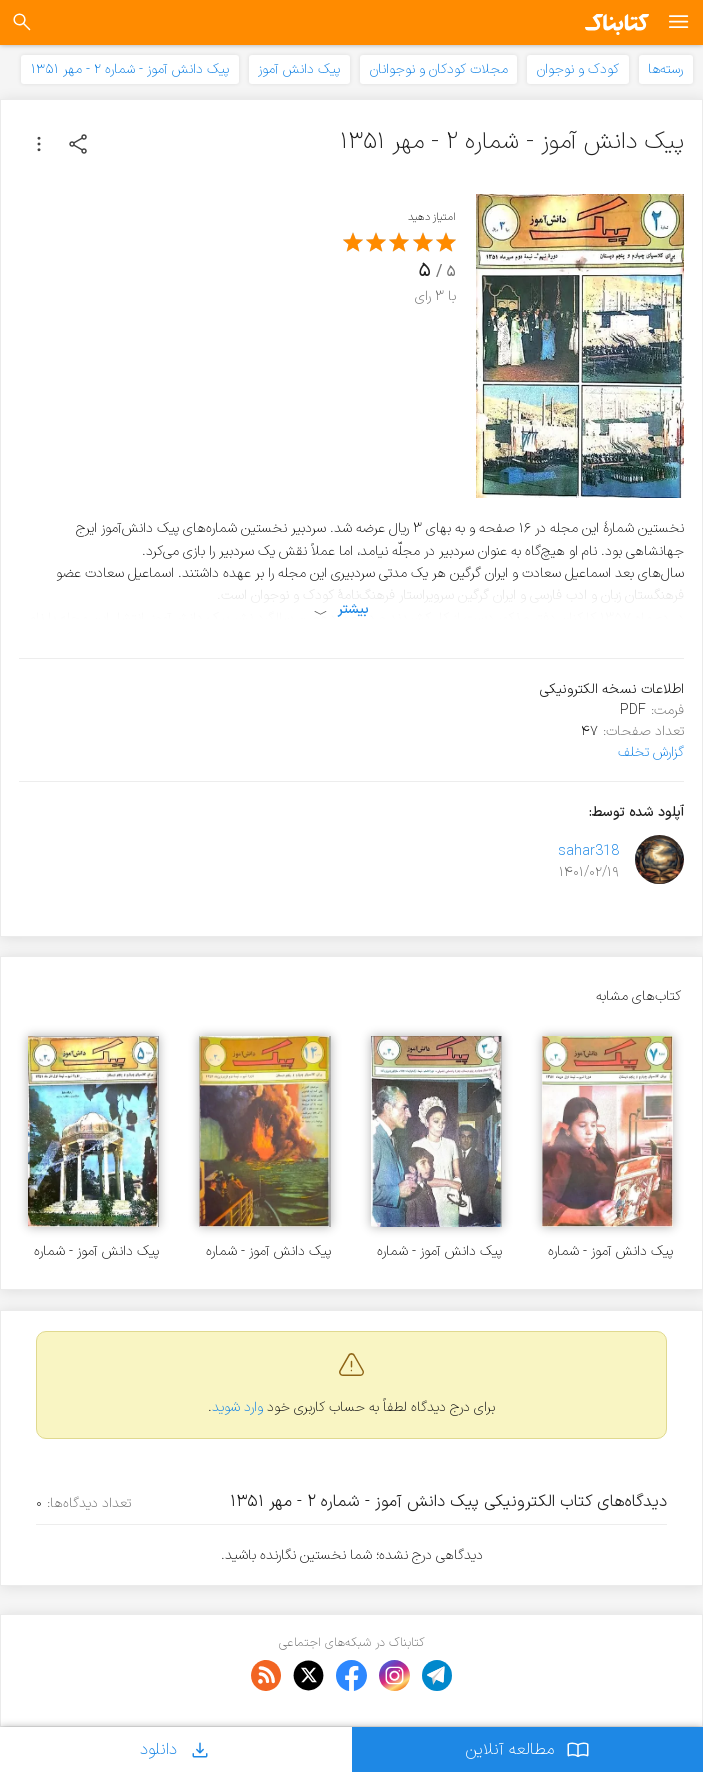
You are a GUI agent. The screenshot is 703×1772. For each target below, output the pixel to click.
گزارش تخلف (651, 752)
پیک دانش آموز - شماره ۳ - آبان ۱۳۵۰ (439, 1251)
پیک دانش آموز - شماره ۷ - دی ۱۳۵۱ (610, 1251)
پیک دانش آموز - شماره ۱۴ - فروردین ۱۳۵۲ (268, 1251)
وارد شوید (237, 1407)
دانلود (176, 1749)
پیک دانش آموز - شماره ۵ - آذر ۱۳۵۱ (96, 1251)
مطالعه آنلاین (527, 1749)
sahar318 (588, 851)
